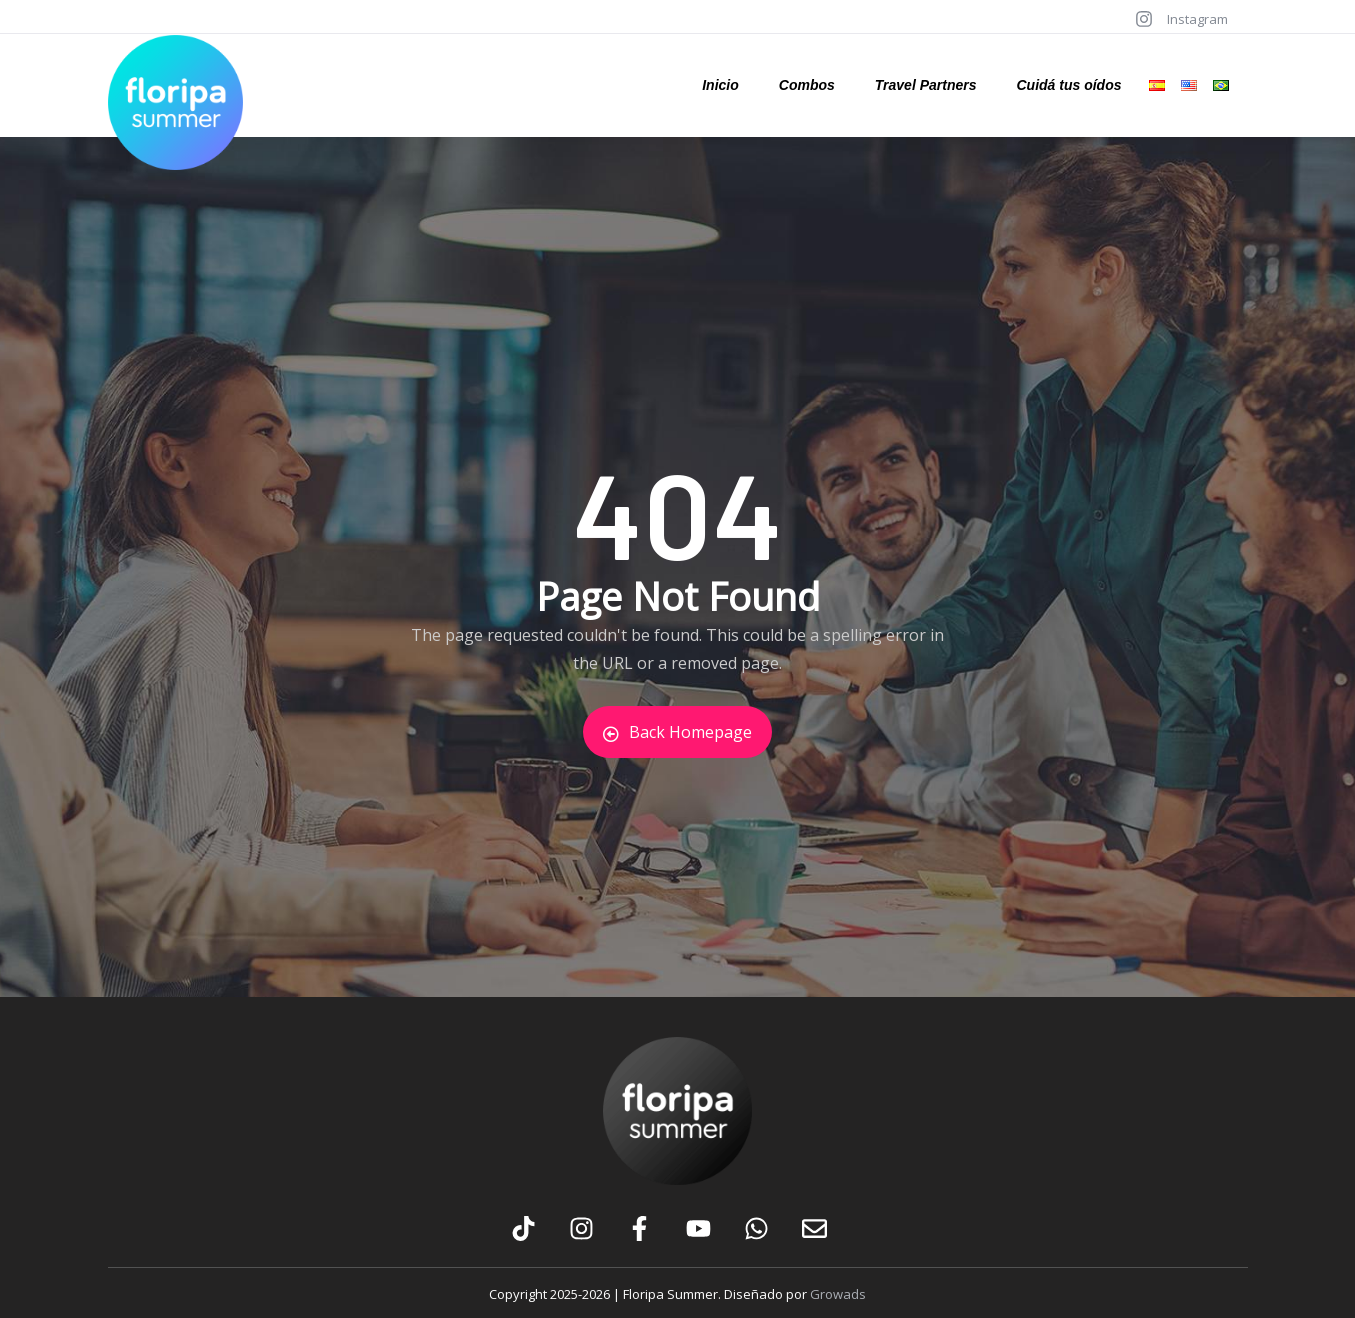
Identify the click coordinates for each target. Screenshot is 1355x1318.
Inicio (720, 85)
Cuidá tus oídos (1068, 85)
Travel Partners (926, 85)
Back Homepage (677, 732)
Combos (807, 85)
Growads (838, 1294)
